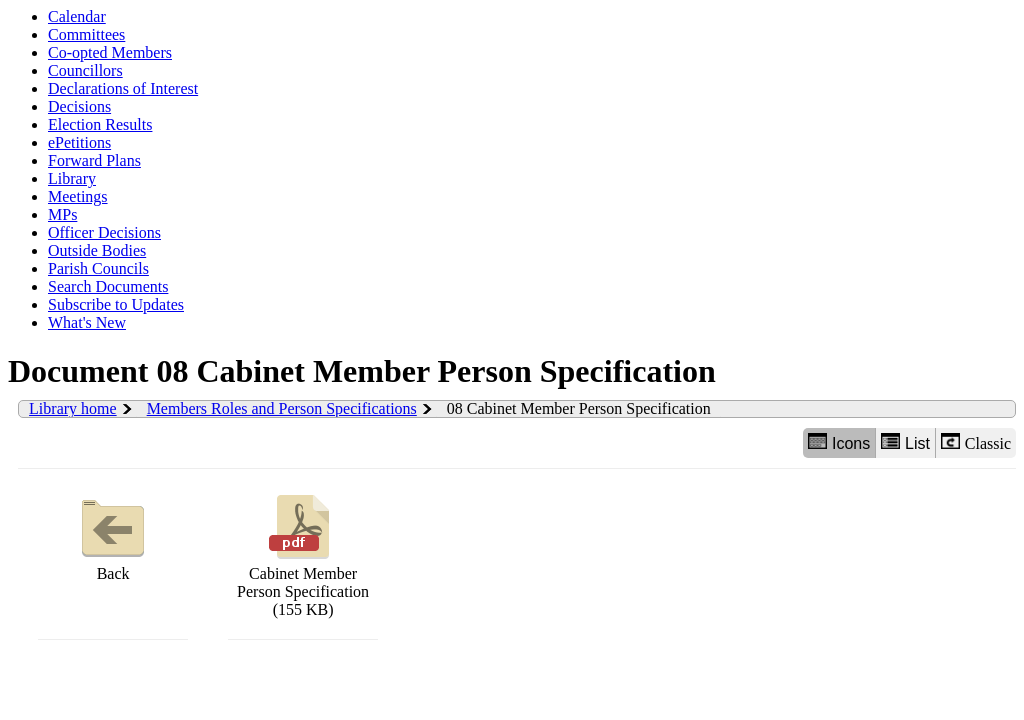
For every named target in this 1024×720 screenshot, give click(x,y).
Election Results (100, 124)
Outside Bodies (97, 250)
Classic (976, 442)
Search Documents (108, 286)
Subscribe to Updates (116, 304)
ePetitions (79, 142)
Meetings (78, 196)
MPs (62, 214)
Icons (839, 442)
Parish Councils (98, 268)
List (905, 442)
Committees (86, 34)
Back (113, 535)
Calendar (77, 16)
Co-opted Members (110, 52)
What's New (87, 322)
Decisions (79, 106)
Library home (73, 408)
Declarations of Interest (123, 88)
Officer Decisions (104, 232)
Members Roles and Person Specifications (282, 408)
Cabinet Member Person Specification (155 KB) (303, 553)
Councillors (85, 70)
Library (72, 178)
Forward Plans (94, 160)
